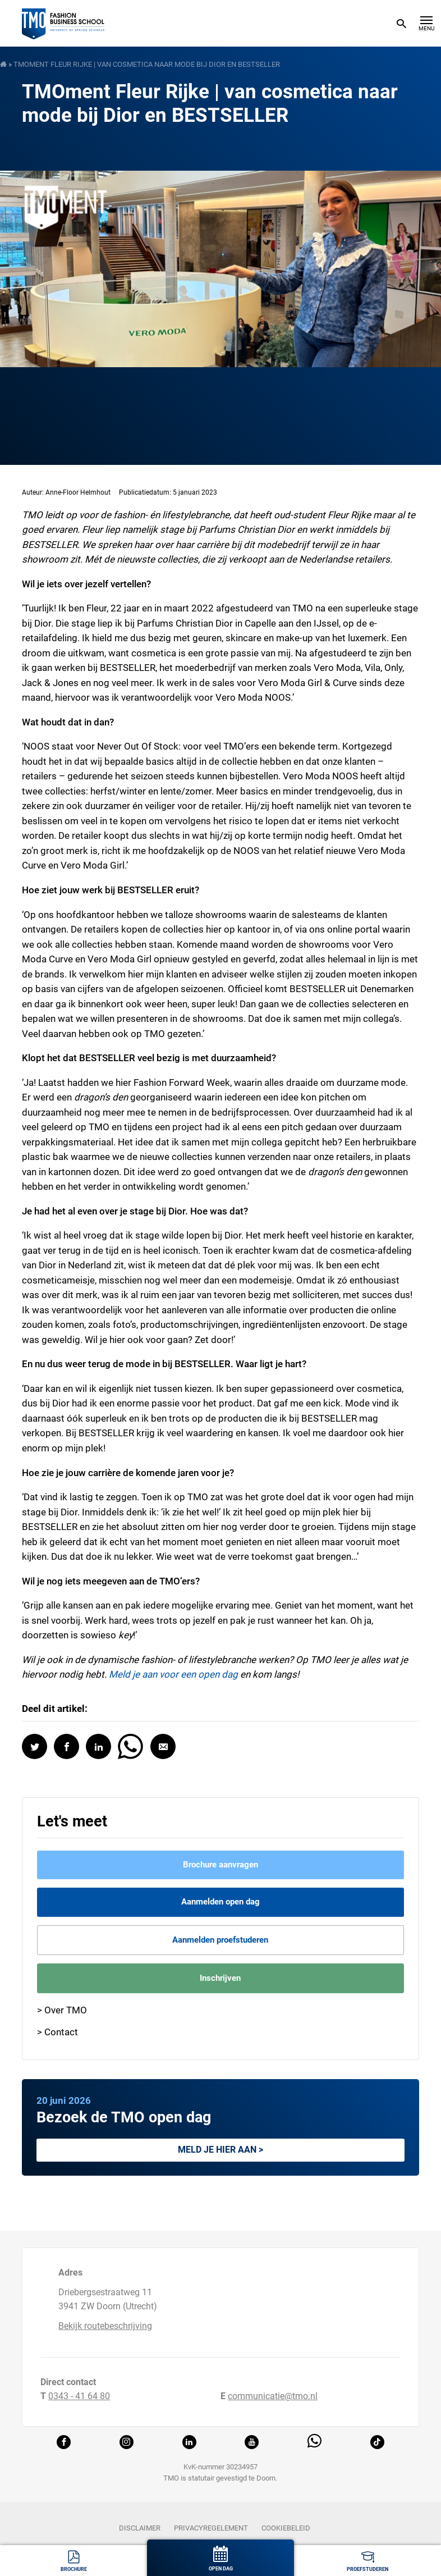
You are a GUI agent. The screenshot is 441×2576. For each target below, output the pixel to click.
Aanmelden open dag (220, 1902)
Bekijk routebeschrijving (105, 2326)
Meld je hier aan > (220, 2149)
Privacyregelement (211, 2528)
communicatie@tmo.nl (273, 2396)
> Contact (57, 2032)
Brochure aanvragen (220, 1865)
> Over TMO (62, 2010)
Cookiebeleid (285, 2528)
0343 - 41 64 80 (79, 2396)
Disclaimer (139, 2528)
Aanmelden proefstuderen (220, 1940)
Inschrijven (220, 1978)
